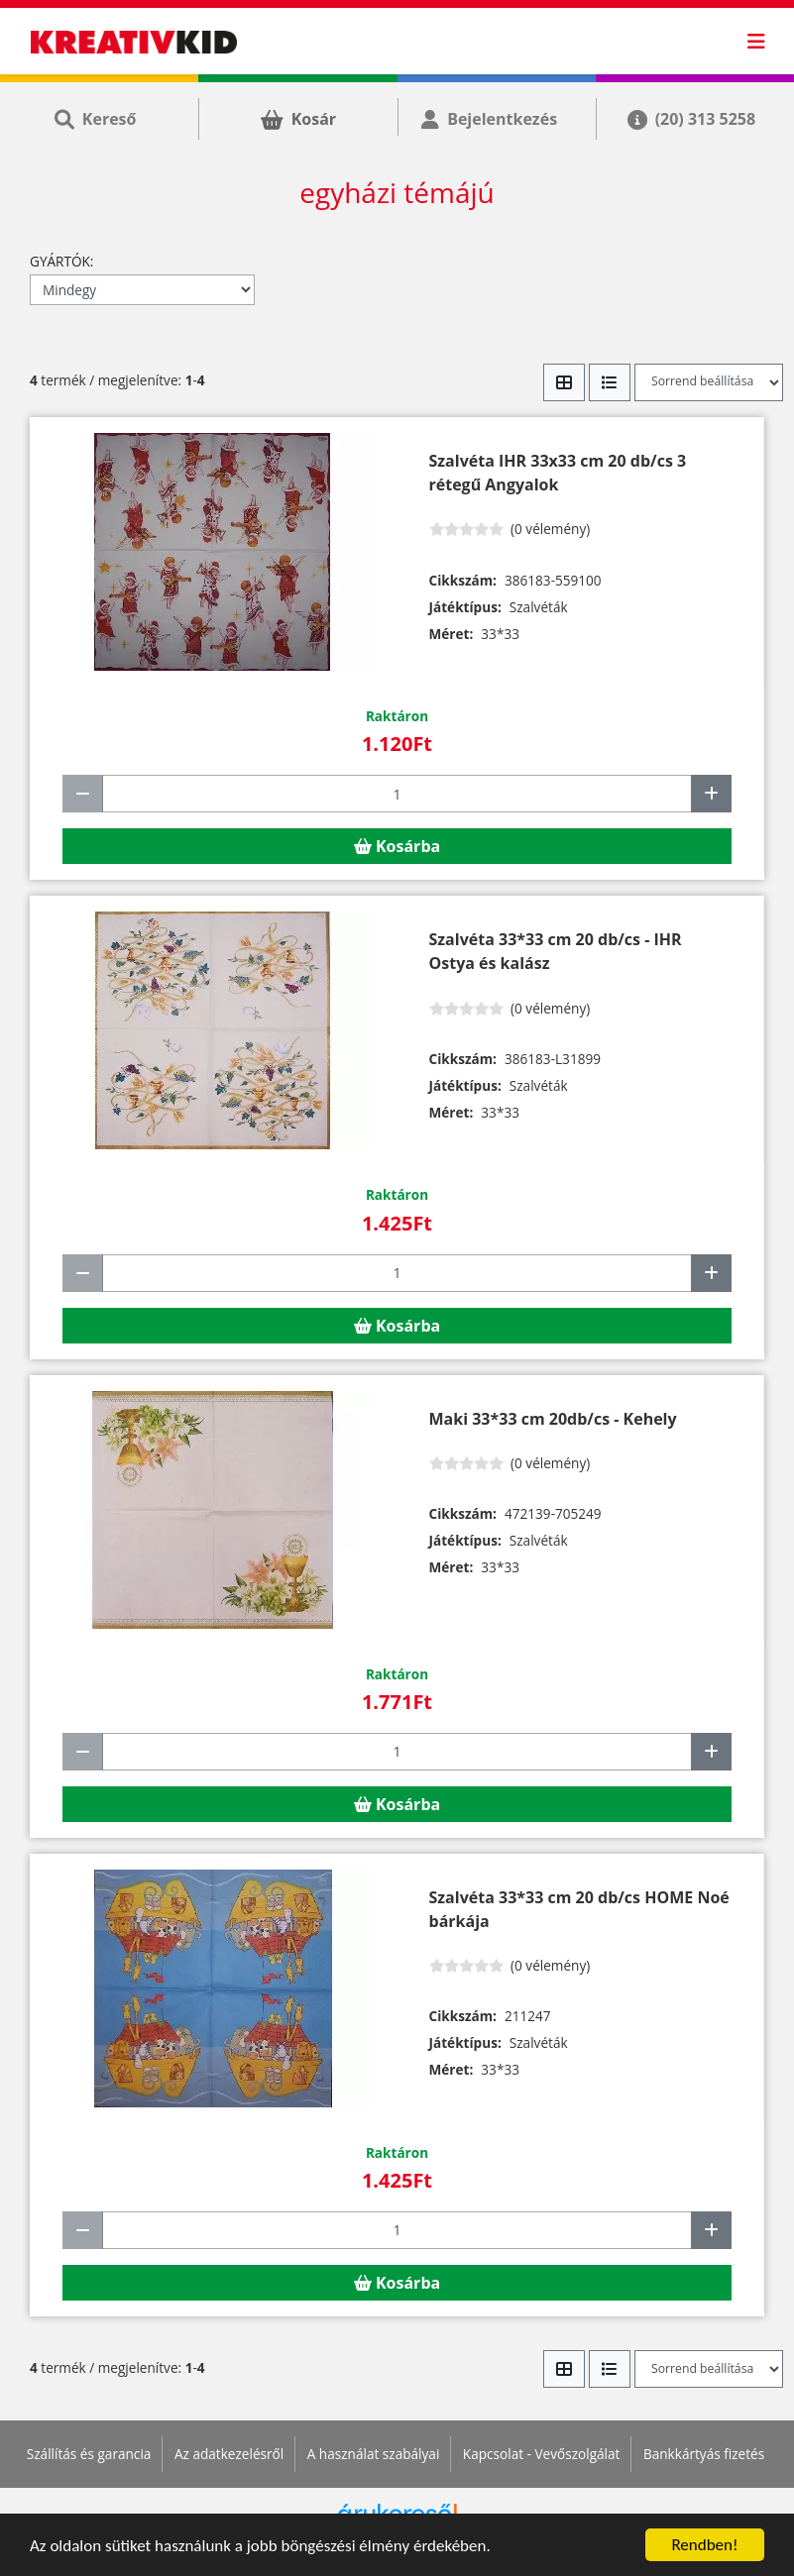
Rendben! (704, 2544)
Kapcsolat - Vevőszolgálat (542, 2453)
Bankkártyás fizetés (703, 2453)
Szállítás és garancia (89, 2453)
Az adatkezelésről (229, 2453)
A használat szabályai (373, 2453)
